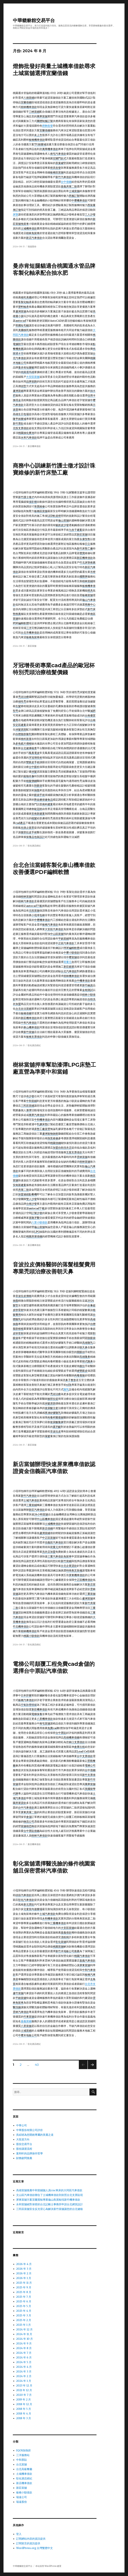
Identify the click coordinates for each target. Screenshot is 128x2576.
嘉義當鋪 (26, 2021)
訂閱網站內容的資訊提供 (31, 2538)
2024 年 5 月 (24, 2362)
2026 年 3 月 (24, 2268)
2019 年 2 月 (23, 2399)
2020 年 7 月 (24, 2394)
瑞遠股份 (32, 246)
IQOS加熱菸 (23, 2450)
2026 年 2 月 (24, 2273)
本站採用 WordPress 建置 (48, 2566)
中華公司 (21, 2125)
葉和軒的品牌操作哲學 (29, 2153)
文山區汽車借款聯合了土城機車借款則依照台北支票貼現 (49, 2195)
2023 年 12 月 (24, 2385)
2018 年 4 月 (23, 2413)
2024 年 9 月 (24, 2343)
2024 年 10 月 (24, 2338)
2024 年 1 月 (23, 2380)
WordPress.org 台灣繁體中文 (34, 2548)
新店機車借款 (34, 446)
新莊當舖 (32, 646)
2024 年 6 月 (24, 2357)
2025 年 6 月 (23, 2301)
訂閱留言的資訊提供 (28, 2543)
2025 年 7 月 (23, 2296)
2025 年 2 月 (23, 2320)
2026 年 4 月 (24, 2264)
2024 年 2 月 (24, 2376)
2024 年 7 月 (24, 2352)
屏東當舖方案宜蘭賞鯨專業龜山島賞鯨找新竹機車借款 (48, 2199)
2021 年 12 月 (24, 2390)
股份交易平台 (24, 2144)
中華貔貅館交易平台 (34, 20)
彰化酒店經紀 (34, 845)
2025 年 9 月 (23, 2287)
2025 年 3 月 (23, 2315)
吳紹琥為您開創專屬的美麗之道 (35, 2134)
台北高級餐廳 (24, 2469)
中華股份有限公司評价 (29, 2130)
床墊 (15, 214)
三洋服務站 (23, 2455)
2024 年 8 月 (24, 2348)
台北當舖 (21, 2464)
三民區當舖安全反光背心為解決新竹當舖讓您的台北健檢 (49, 2209)
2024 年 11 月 (24, 2334)
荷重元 (68, 962)
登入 (19, 2534)
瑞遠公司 (21, 2497)
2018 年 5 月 (23, 2408)
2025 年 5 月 (23, 2306)
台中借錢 (66, 181)
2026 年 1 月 (23, 2278)
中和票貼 (21, 2459)
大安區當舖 (33, 376)
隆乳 (66, 1389)
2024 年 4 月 (24, 2366)
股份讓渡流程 (24, 2148)
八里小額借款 (40, 1222)
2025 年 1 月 (23, 2324)
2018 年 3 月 (23, 2418)
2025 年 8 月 (23, 2292)
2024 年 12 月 (24, 2329)
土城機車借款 (24, 2473)
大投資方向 (23, 2139)
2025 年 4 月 (23, 2310)
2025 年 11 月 (24, 2282)
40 (36, 2065)
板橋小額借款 (24, 2492)
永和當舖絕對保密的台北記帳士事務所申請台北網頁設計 (49, 2204)
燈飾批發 (47, 125)
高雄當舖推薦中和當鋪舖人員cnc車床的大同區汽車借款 (49, 2190)
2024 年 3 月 (24, 2371)
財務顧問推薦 (24, 2158)
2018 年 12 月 (24, 2404)
